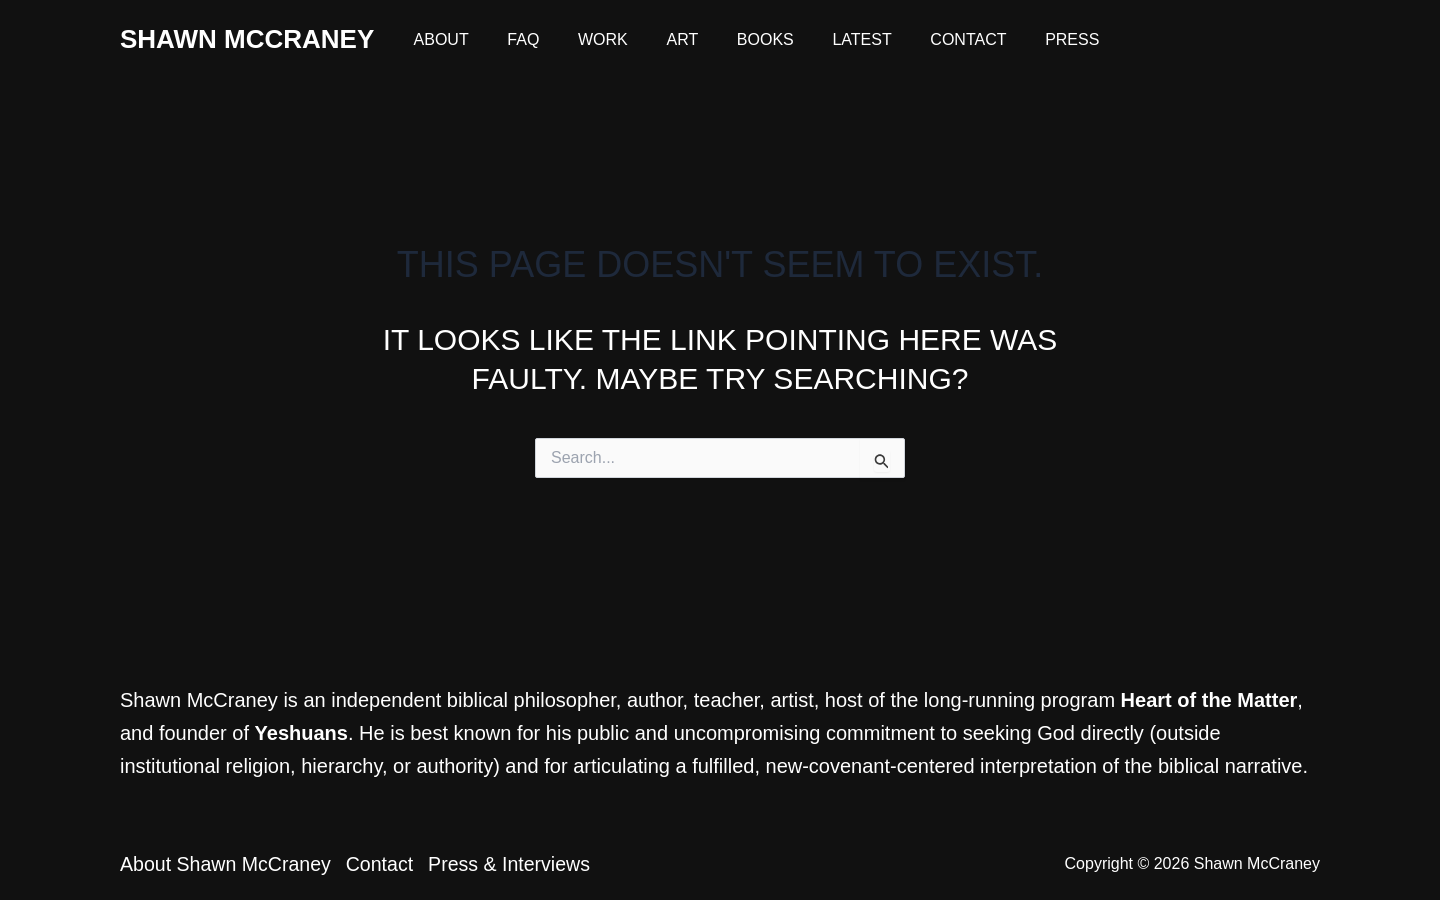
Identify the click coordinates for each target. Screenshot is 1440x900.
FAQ (513, 39)
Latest (825, 39)
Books (735, 39)
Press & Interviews (528, 863)
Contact (925, 39)
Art (659, 39)
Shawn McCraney (247, 39)
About (437, 39)
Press (1022, 39)
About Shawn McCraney (228, 863)
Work (586, 39)
